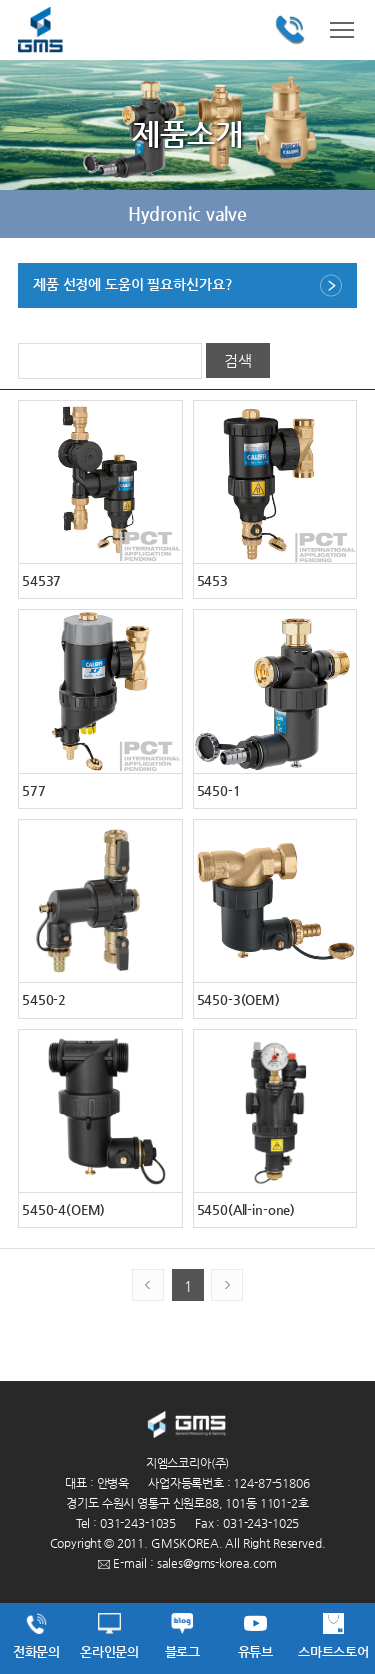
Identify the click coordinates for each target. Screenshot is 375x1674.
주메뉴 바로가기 (0, 0)
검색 (238, 360)
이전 (30, 214)
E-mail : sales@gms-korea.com (187, 1563)
